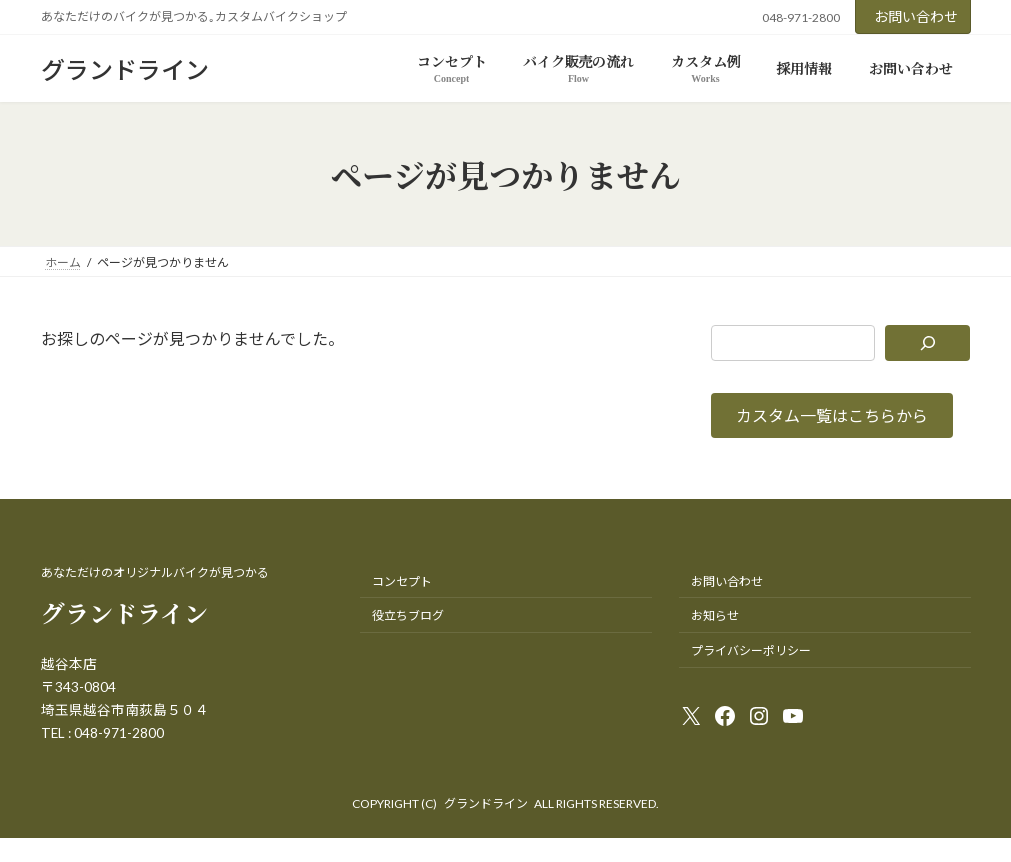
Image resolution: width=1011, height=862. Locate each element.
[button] (832, 415)
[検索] (928, 343)
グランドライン (486, 803)
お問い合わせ (916, 16)
